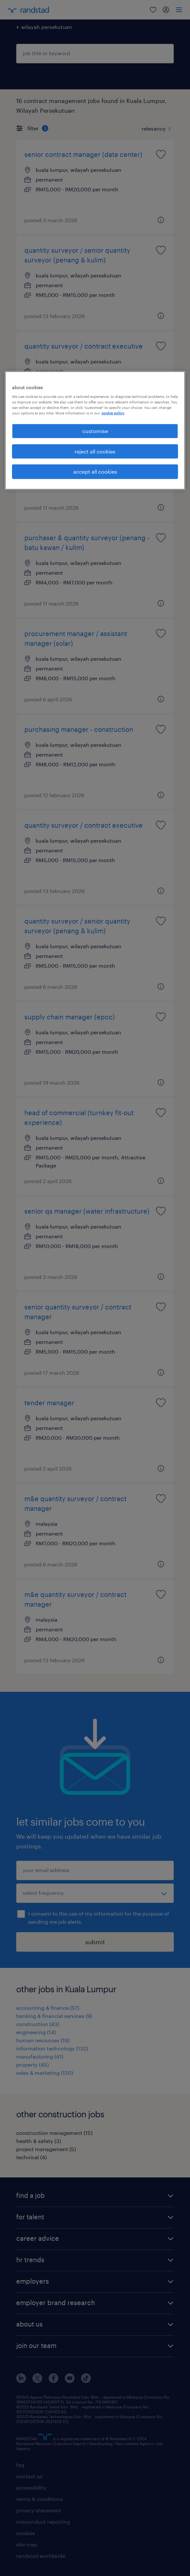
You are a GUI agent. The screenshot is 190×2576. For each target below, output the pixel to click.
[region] (95, 430)
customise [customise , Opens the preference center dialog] (95, 431)
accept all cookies (95, 471)
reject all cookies (95, 451)
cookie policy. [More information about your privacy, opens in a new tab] (113, 413)
